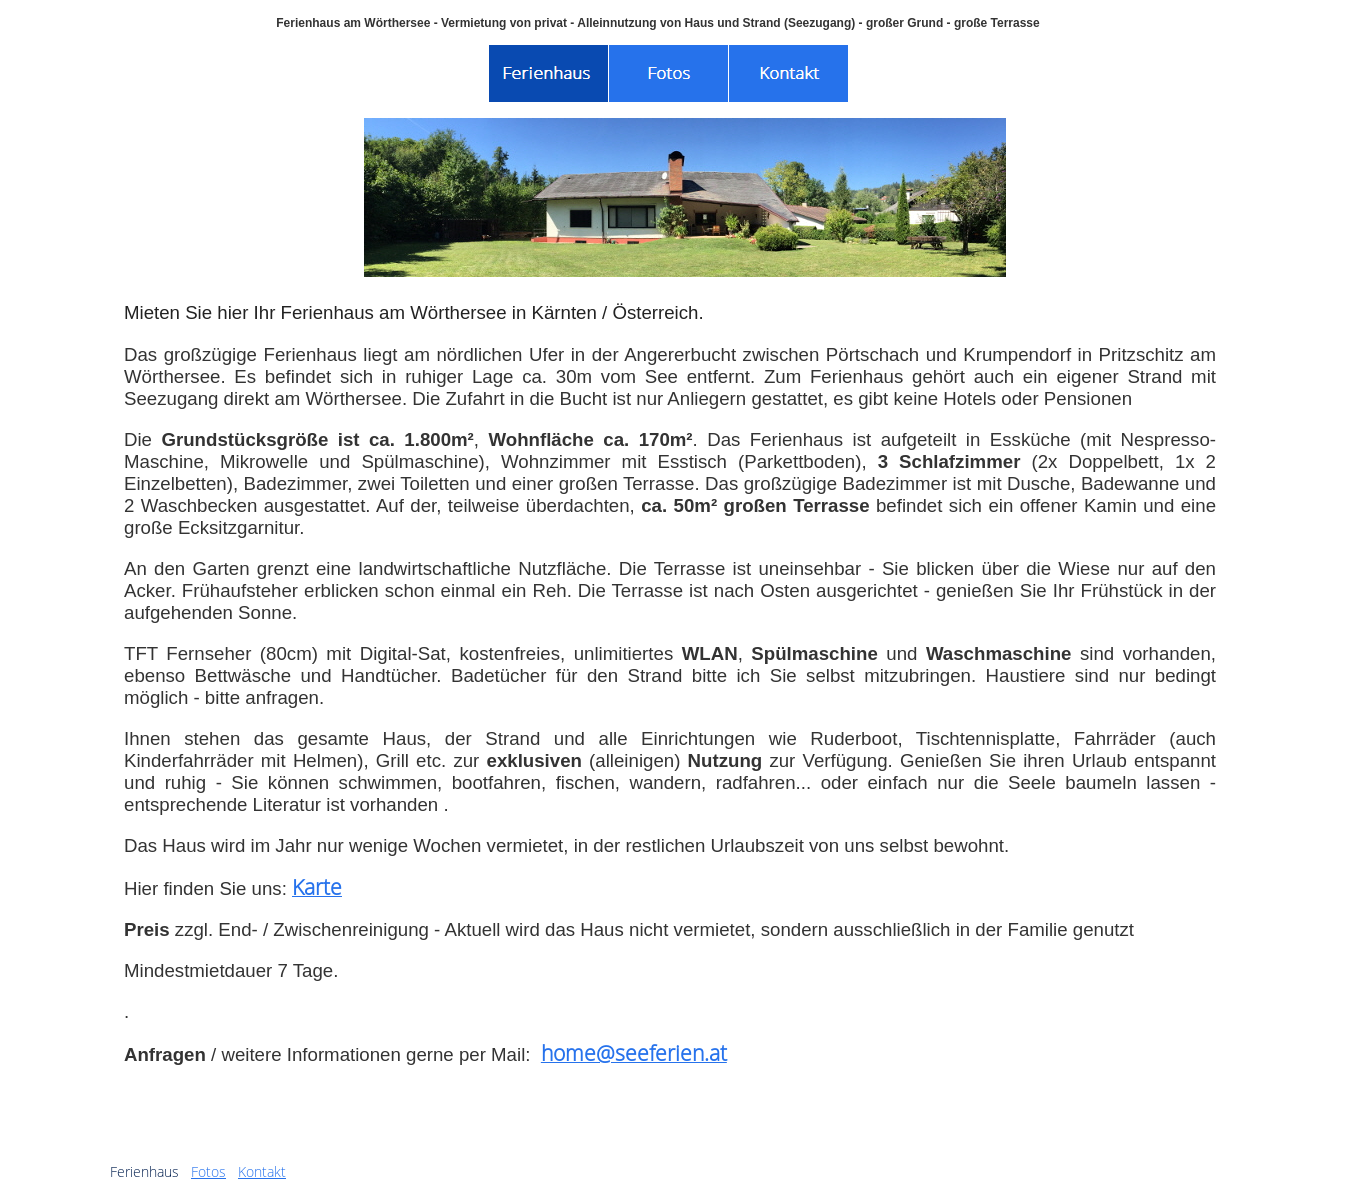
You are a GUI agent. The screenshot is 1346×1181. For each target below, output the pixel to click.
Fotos (208, 1171)
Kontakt (262, 1171)
